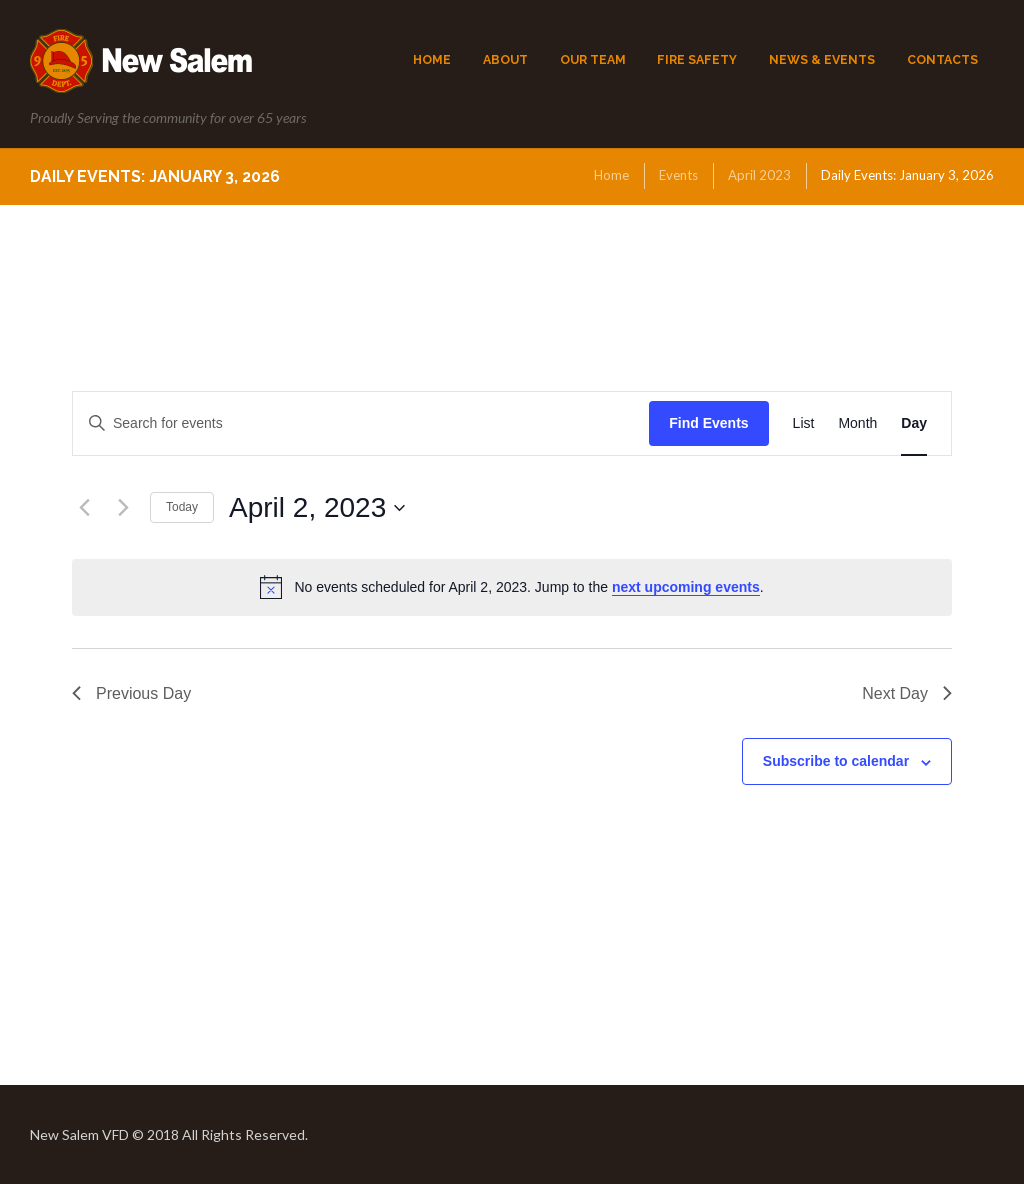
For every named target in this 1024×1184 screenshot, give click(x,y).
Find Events (708, 423)
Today (182, 507)
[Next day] (123, 508)
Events (678, 175)
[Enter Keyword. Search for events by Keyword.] (361, 423)
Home (611, 175)
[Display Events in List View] (804, 423)
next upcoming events (686, 587)
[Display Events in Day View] (914, 423)
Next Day (907, 693)
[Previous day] (84, 508)
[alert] (512, 587)
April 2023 (759, 175)
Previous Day (131, 693)
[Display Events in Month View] (857, 423)
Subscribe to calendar (836, 761)
